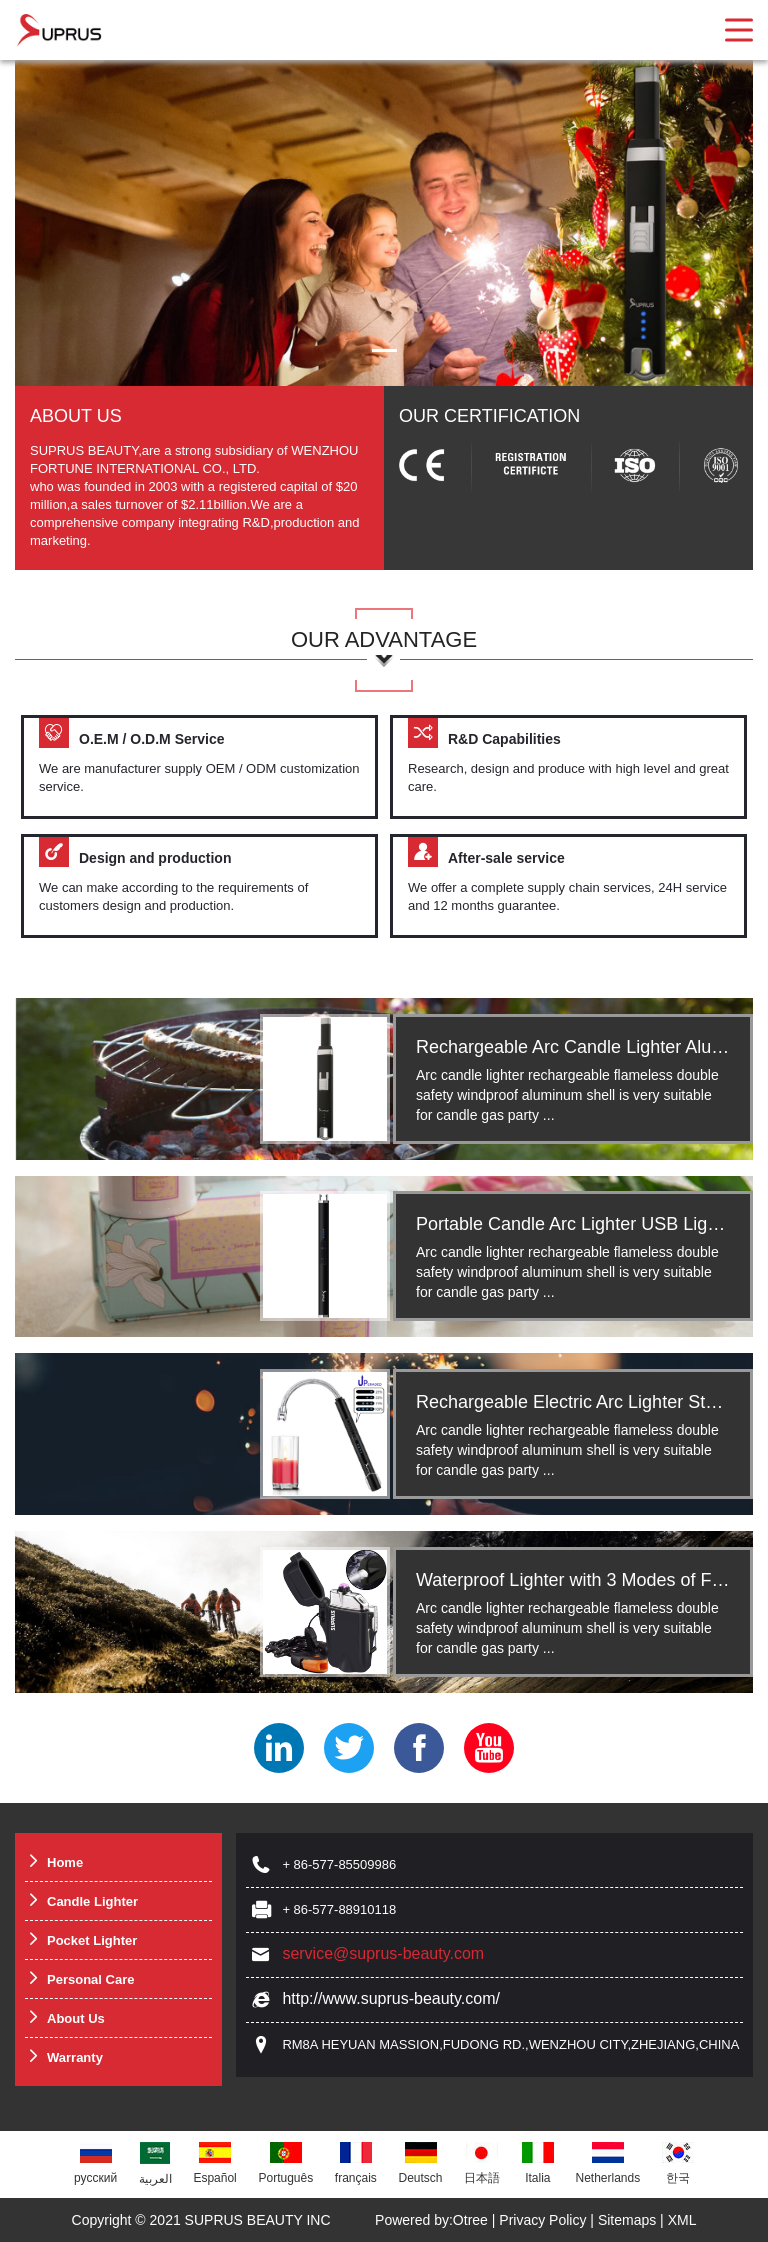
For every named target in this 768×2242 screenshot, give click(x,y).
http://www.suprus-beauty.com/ (391, 1998)
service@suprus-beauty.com (383, 1953)
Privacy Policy (542, 2220)
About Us (65, 2017)
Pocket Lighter (81, 1939)
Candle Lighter (81, 1900)
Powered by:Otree (431, 2220)
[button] (384, 350)
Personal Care (79, 1978)
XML (682, 2220)
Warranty (64, 2056)
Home (54, 1861)
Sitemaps (627, 2220)
